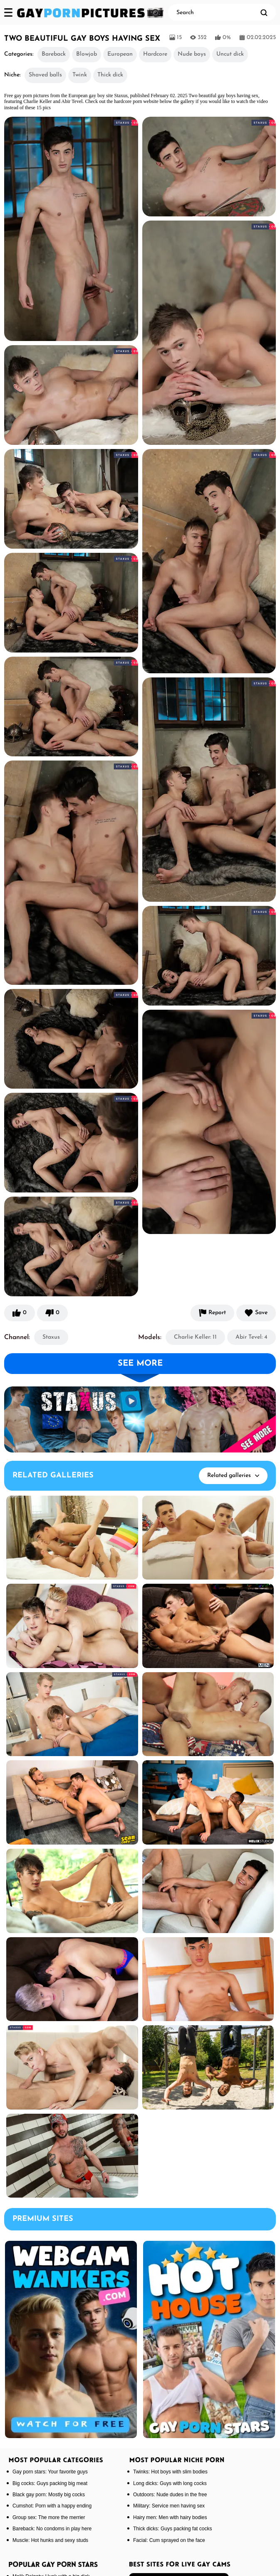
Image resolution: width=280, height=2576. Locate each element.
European (120, 54)
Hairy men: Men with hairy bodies (170, 2517)
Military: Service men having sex (169, 2506)
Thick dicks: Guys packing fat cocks (172, 2529)
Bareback (54, 54)
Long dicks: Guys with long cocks (170, 2483)
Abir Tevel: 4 (251, 1337)
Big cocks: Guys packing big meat (49, 2483)
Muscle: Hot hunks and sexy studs (50, 2540)
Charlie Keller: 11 (195, 1337)
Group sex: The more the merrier (48, 2517)
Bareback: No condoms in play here (52, 2529)
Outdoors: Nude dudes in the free (170, 2494)
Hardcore (155, 54)
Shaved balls (45, 75)
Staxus (51, 1337)
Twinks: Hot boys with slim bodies (170, 2472)
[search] (264, 12)
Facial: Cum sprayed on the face (169, 2540)
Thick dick (110, 75)
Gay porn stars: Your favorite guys (50, 2472)
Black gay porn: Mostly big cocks (48, 2494)
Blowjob (86, 54)
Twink (79, 75)
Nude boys (192, 54)
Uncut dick (230, 54)
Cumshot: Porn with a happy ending (52, 2506)
